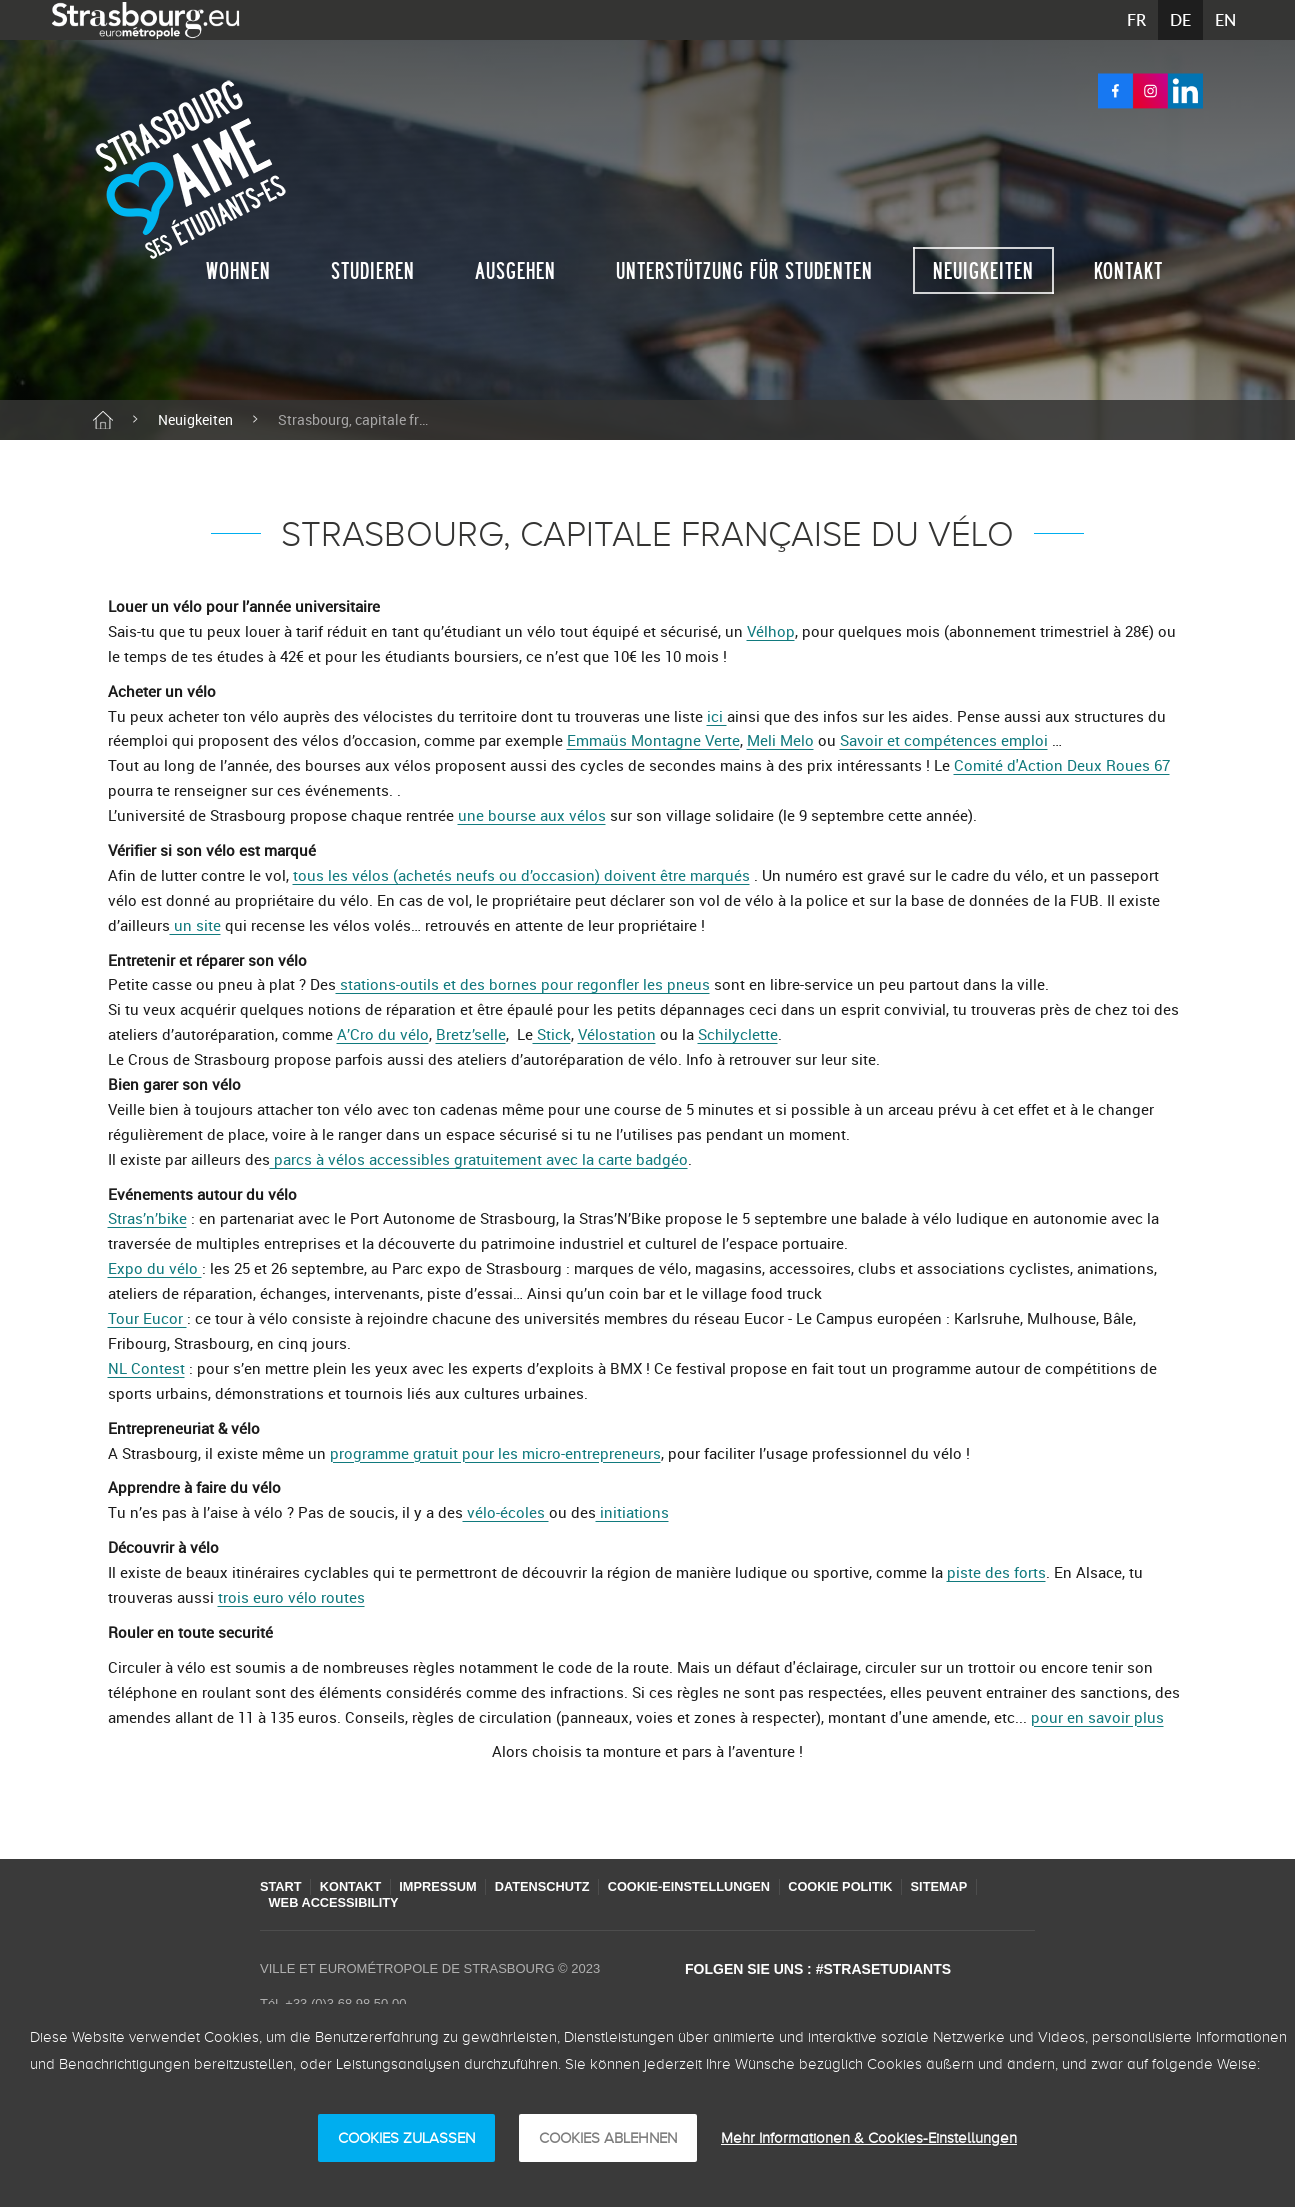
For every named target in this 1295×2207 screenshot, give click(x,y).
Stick (552, 1034)
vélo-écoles (506, 1512)
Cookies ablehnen (608, 2138)
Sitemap (979, 1886)
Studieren (373, 270)
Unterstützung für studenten (744, 270)
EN (1225, 20)
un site (195, 925)
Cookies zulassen (406, 2138)
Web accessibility (337, 1902)
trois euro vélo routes (291, 1597)
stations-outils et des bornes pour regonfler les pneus (523, 984)
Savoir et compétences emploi (944, 740)
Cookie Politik (874, 1886)
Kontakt (1128, 270)
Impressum (450, 1886)
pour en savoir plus (1097, 1717)
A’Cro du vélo (383, 1034)
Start (281, 1886)
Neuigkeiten (983, 270)
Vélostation (617, 1034)
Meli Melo (780, 740)
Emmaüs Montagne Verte (653, 740)
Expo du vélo (155, 1268)
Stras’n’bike (147, 1218)
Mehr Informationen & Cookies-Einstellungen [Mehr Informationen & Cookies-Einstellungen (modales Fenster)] (869, 2138)
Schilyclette (738, 1034)
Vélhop (771, 631)
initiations (632, 1512)
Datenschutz (561, 1886)
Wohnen (238, 270)
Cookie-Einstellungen (714, 1886)
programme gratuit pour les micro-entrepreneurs (495, 1453)
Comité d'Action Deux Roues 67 (1062, 765)
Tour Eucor (147, 1318)
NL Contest (146, 1368)
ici (717, 716)
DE (1180, 20)
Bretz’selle (471, 1034)
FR (1136, 20)
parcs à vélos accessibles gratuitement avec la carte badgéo (479, 1159)
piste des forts (996, 1572)
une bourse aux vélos (532, 815)
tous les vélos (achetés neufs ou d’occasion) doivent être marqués (521, 875)
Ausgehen (515, 270)
